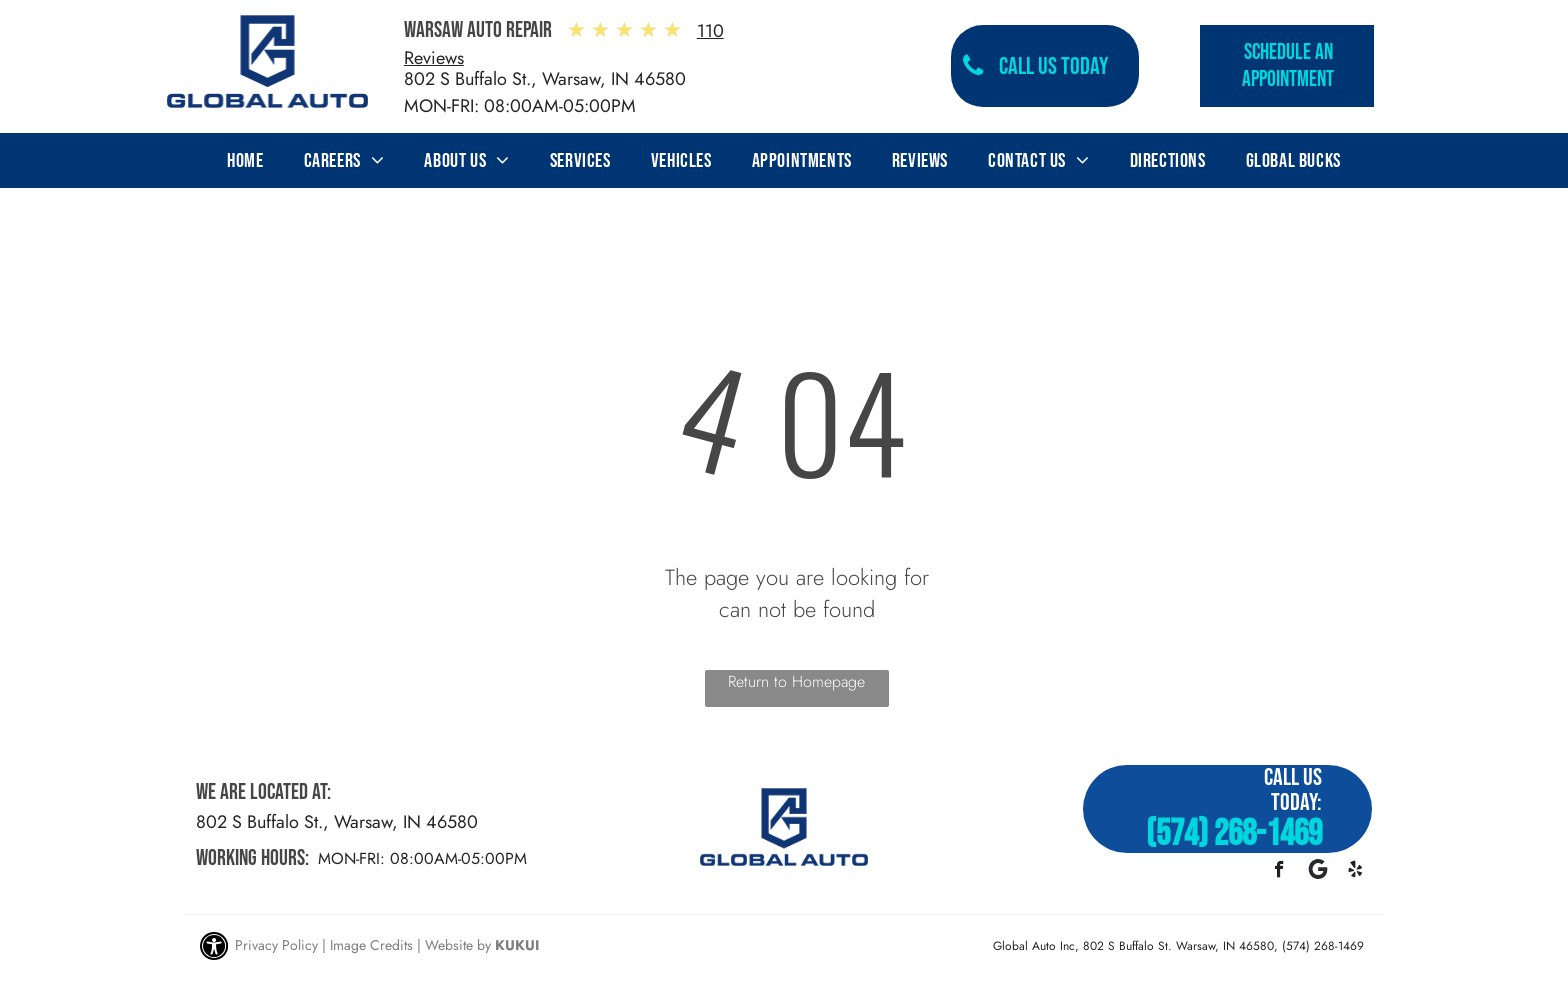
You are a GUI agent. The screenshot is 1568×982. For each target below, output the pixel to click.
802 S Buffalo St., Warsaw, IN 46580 (545, 79)
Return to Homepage (796, 681)
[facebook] (1279, 872)
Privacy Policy (276, 945)
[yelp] (1355, 872)
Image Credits (371, 945)
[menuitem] (245, 161)
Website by (458, 945)
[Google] (1317, 872)
